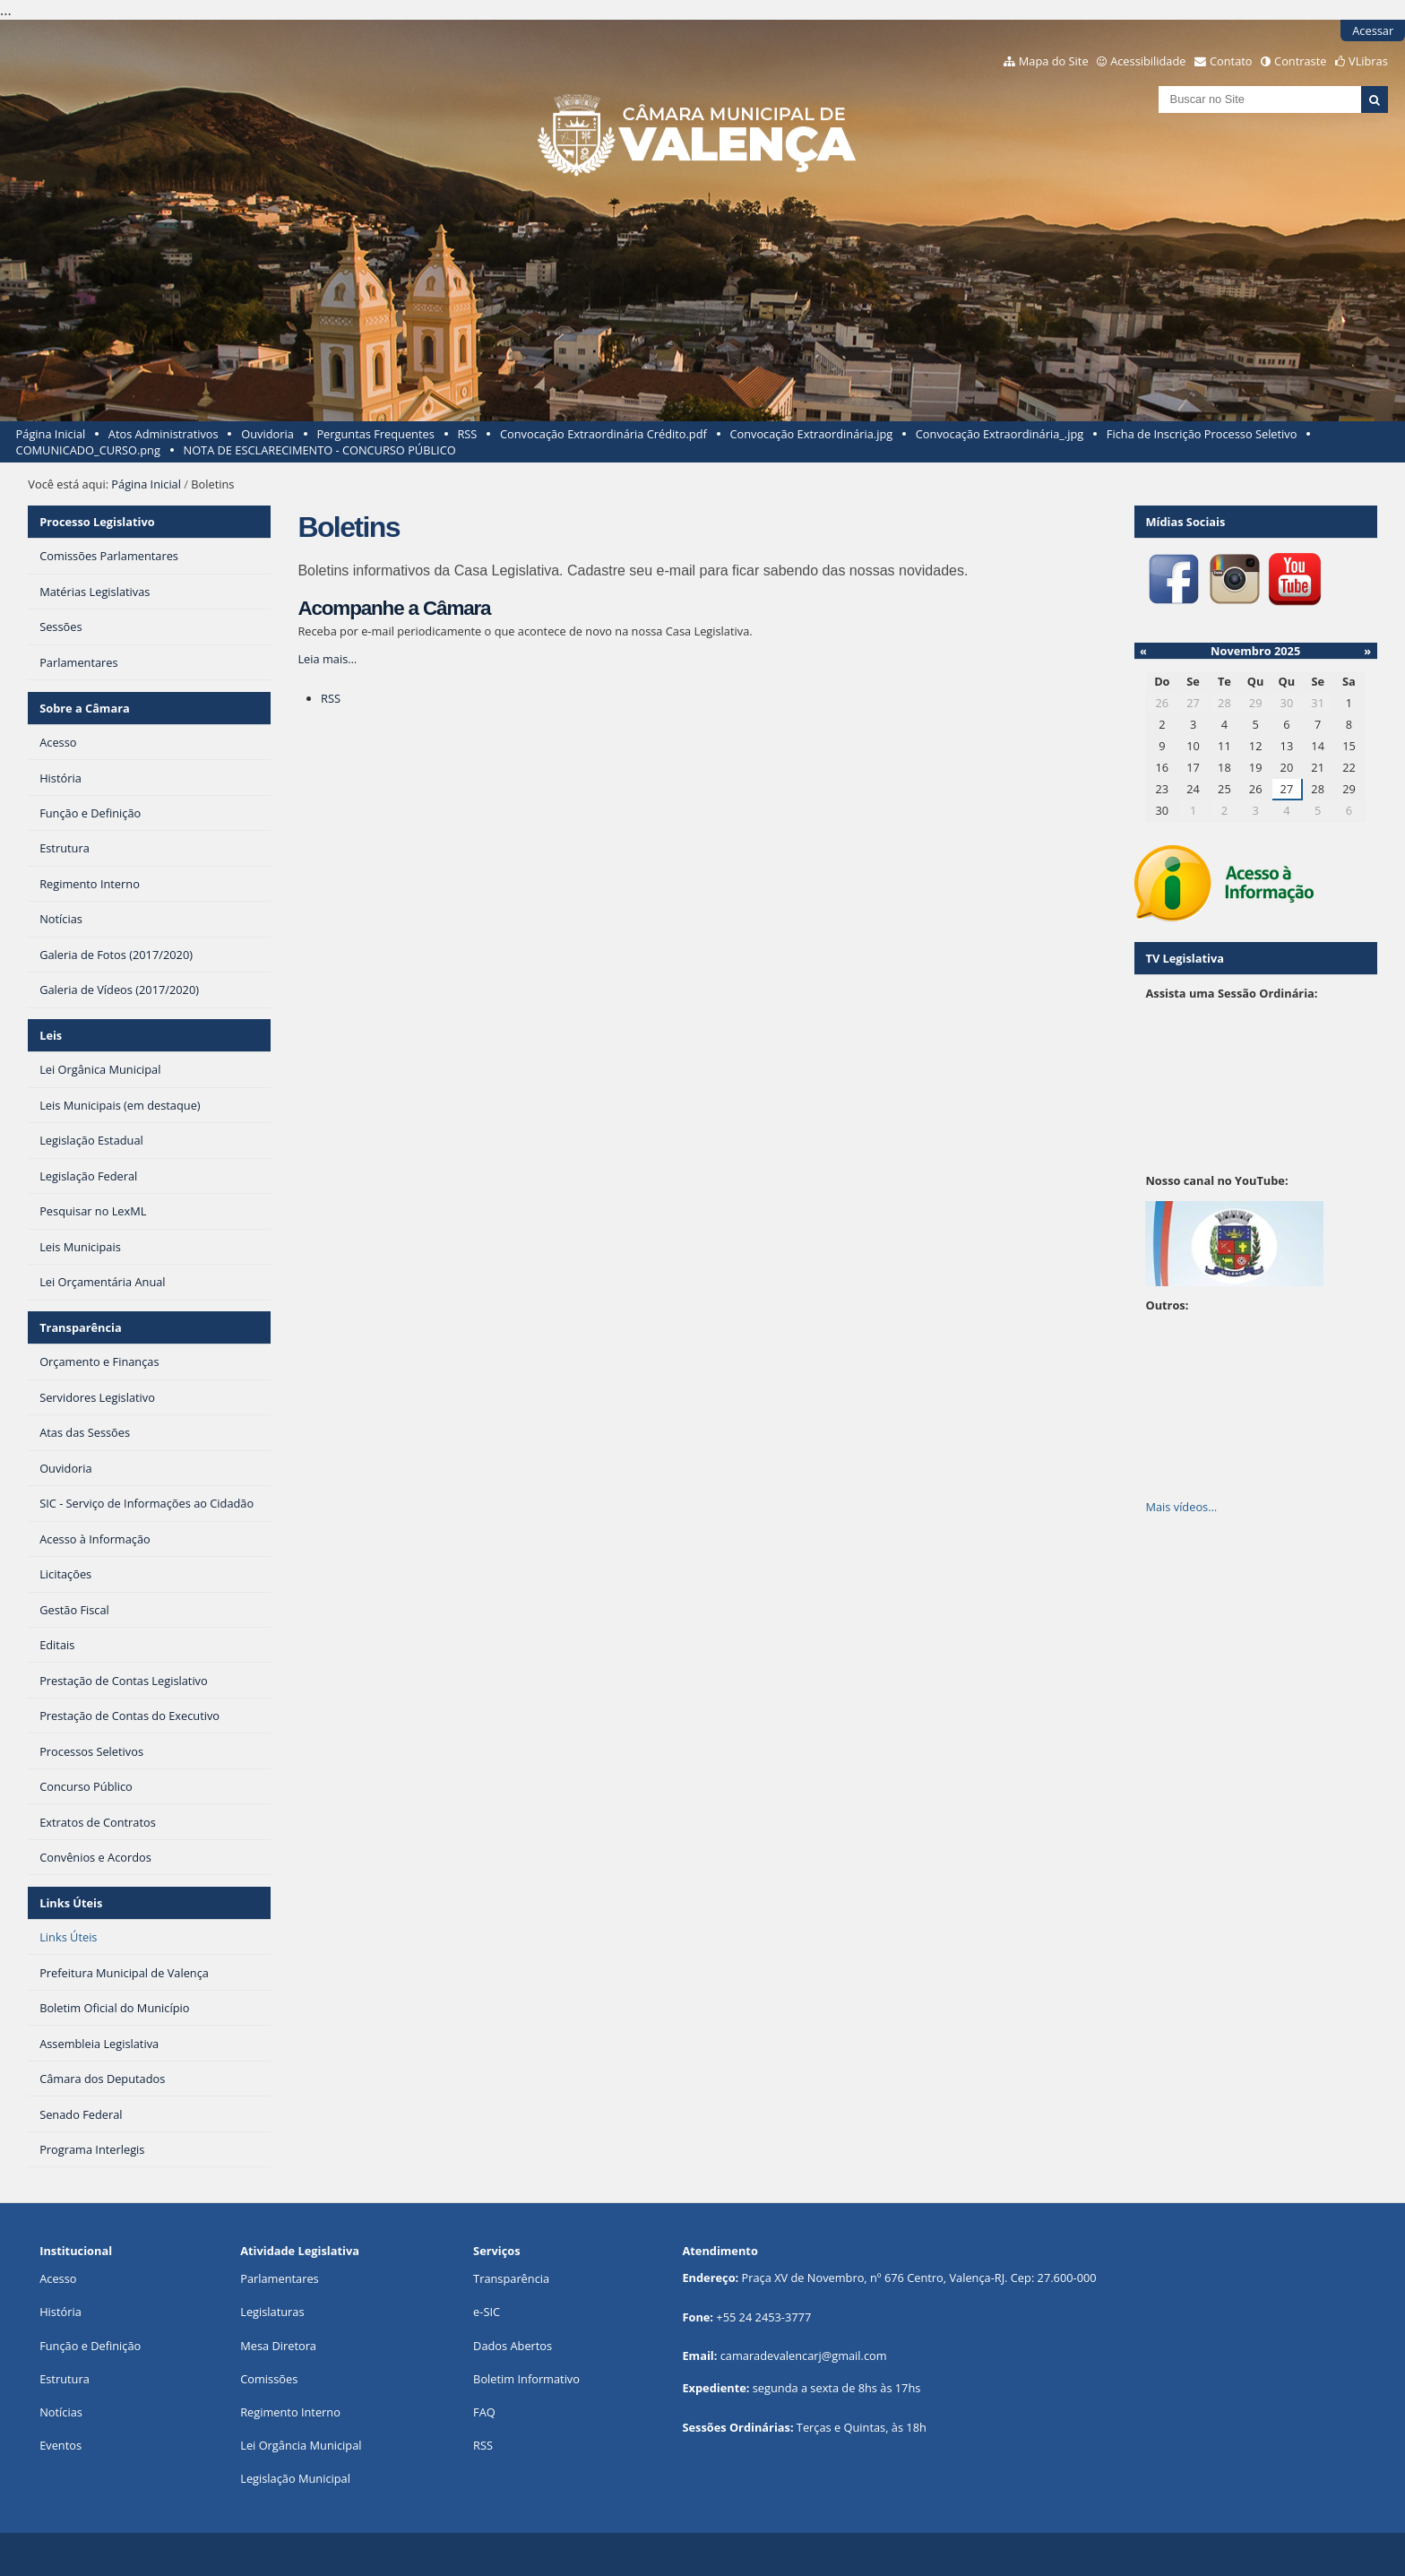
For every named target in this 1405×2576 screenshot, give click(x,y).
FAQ (484, 2412)
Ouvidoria (267, 434)
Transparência (80, 1327)
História (60, 2312)
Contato (1231, 61)
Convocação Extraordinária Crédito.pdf (603, 434)
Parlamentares (279, 2278)
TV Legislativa (1184, 958)
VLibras (1368, 61)
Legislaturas (272, 2312)
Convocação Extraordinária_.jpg (999, 434)
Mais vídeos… (1181, 1507)
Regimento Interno (290, 2412)
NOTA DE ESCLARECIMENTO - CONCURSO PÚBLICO (320, 450)
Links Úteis (70, 1903)
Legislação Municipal (295, 2478)
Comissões (268, 2379)
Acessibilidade (1147, 61)
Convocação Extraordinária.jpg (810, 434)
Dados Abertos (512, 2346)
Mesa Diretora (278, 2346)
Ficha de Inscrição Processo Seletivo (1202, 434)
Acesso (57, 2278)
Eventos (60, 2445)
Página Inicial (51, 434)
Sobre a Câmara (84, 708)
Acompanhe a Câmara (393, 608)
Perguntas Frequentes (375, 434)
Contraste (1300, 61)
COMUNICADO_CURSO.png (88, 450)
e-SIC (486, 2312)
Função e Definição (90, 2346)
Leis (50, 1035)
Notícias (60, 2412)
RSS (467, 434)
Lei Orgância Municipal (300, 2445)
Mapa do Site (1054, 61)
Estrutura (64, 2379)
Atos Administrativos (163, 434)
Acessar (1372, 30)
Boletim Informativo (526, 2379)
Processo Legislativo (96, 522)
